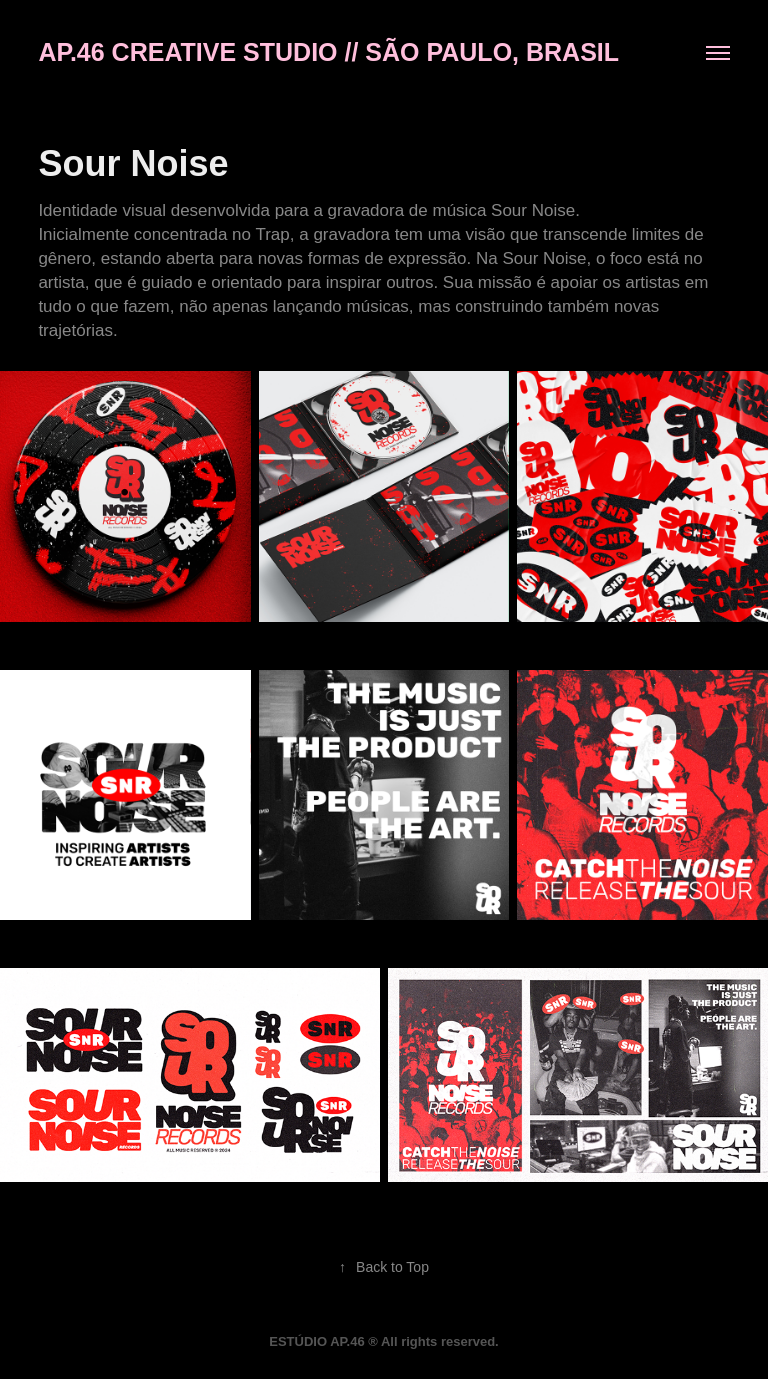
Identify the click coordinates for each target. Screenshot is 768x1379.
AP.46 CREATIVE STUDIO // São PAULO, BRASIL (328, 52)
